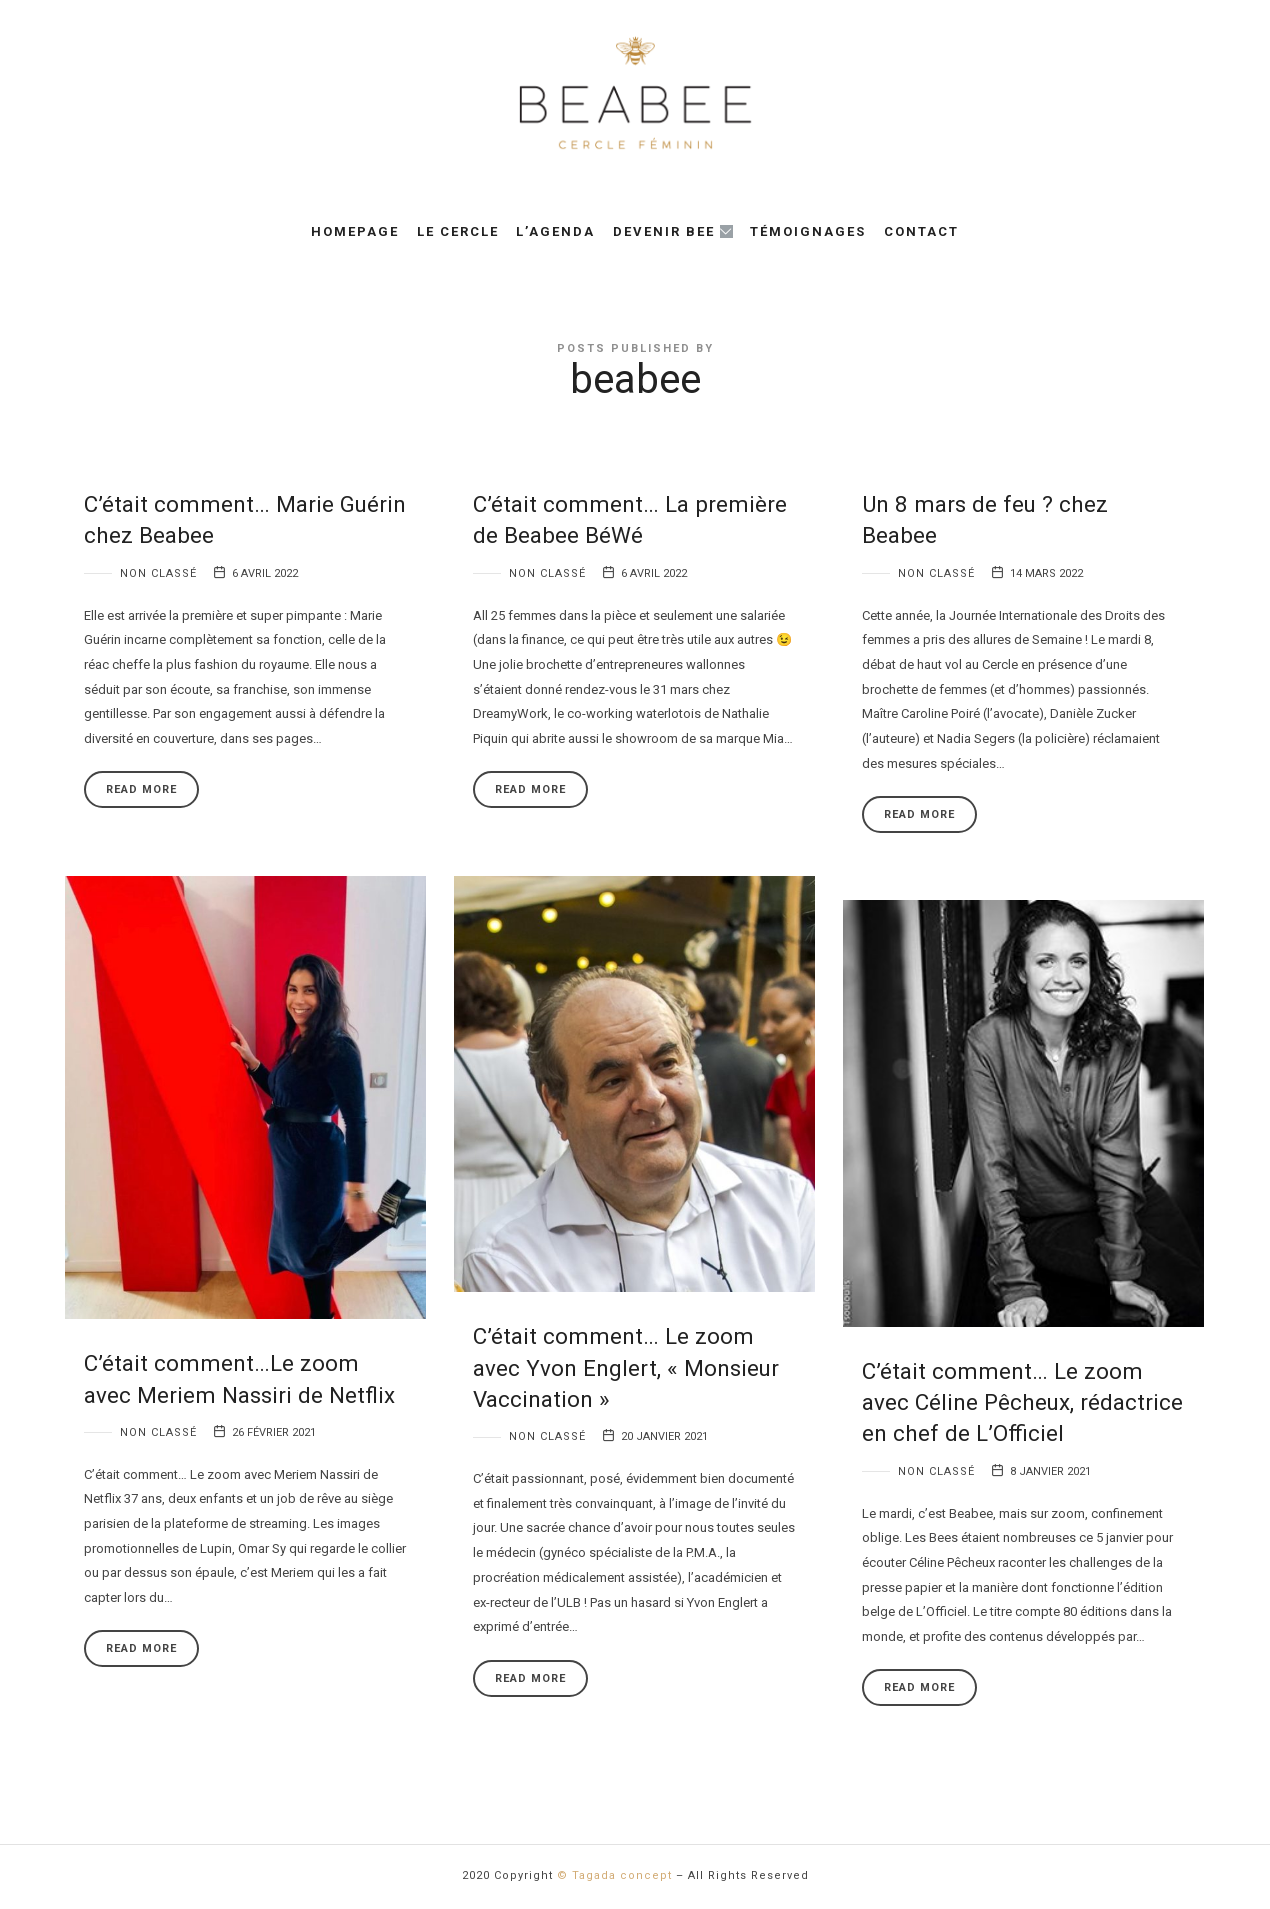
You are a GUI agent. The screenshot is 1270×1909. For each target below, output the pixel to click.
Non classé (158, 573)
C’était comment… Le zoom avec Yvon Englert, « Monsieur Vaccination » (626, 1367)
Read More (141, 789)
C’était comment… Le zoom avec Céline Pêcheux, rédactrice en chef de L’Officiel (1022, 1402)
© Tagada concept (614, 1875)
